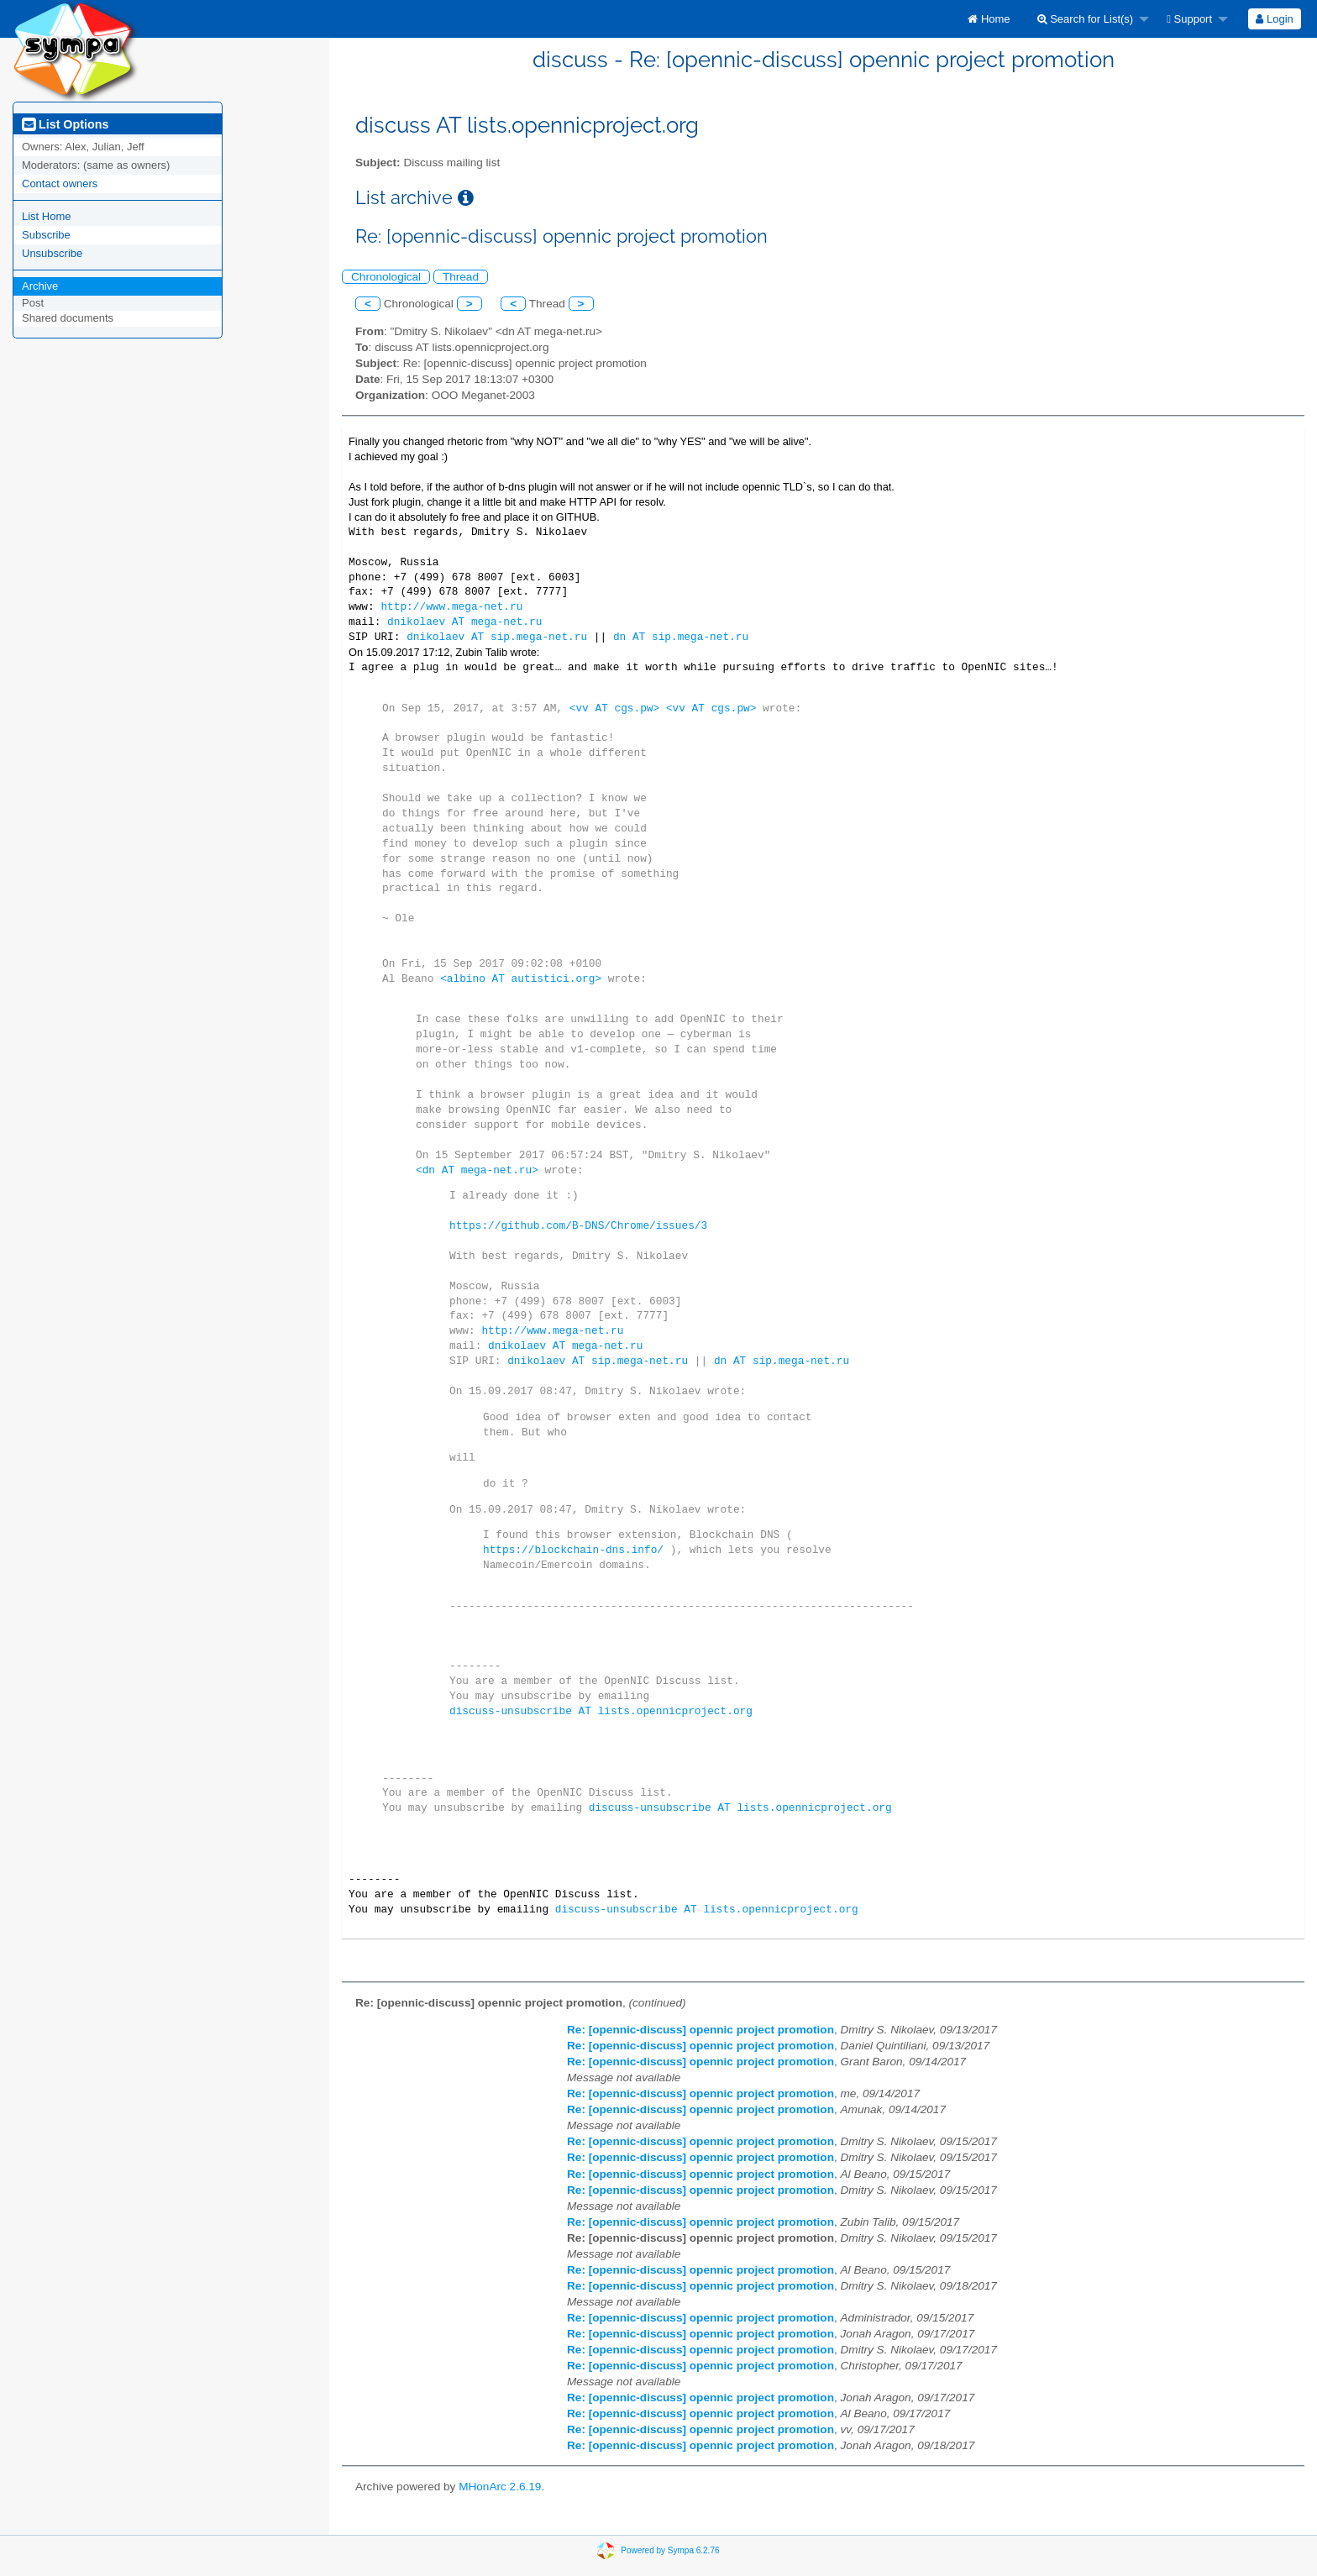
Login (1274, 19)
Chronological (386, 276)
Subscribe (46, 234)
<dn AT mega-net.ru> (477, 1170)
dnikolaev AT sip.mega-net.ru (497, 636)
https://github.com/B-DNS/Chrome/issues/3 (578, 1225)
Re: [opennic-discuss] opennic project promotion (700, 2029)
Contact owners (59, 183)
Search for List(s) (1085, 19)
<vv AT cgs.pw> (614, 708)
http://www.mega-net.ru (451, 606)
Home (989, 19)
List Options (65, 124)
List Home (46, 216)
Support (1189, 19)
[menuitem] (988, 19)
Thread (461, 276)
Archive (40, 286)
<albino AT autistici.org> (520, 978)
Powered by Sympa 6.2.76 (670, 2549)
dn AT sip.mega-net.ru (680, 636)
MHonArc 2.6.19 (500, 2486)
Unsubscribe (52, 253)
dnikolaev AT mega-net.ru (464, 621)
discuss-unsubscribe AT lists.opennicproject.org (601, 1710)
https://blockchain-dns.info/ (573, 1549)
